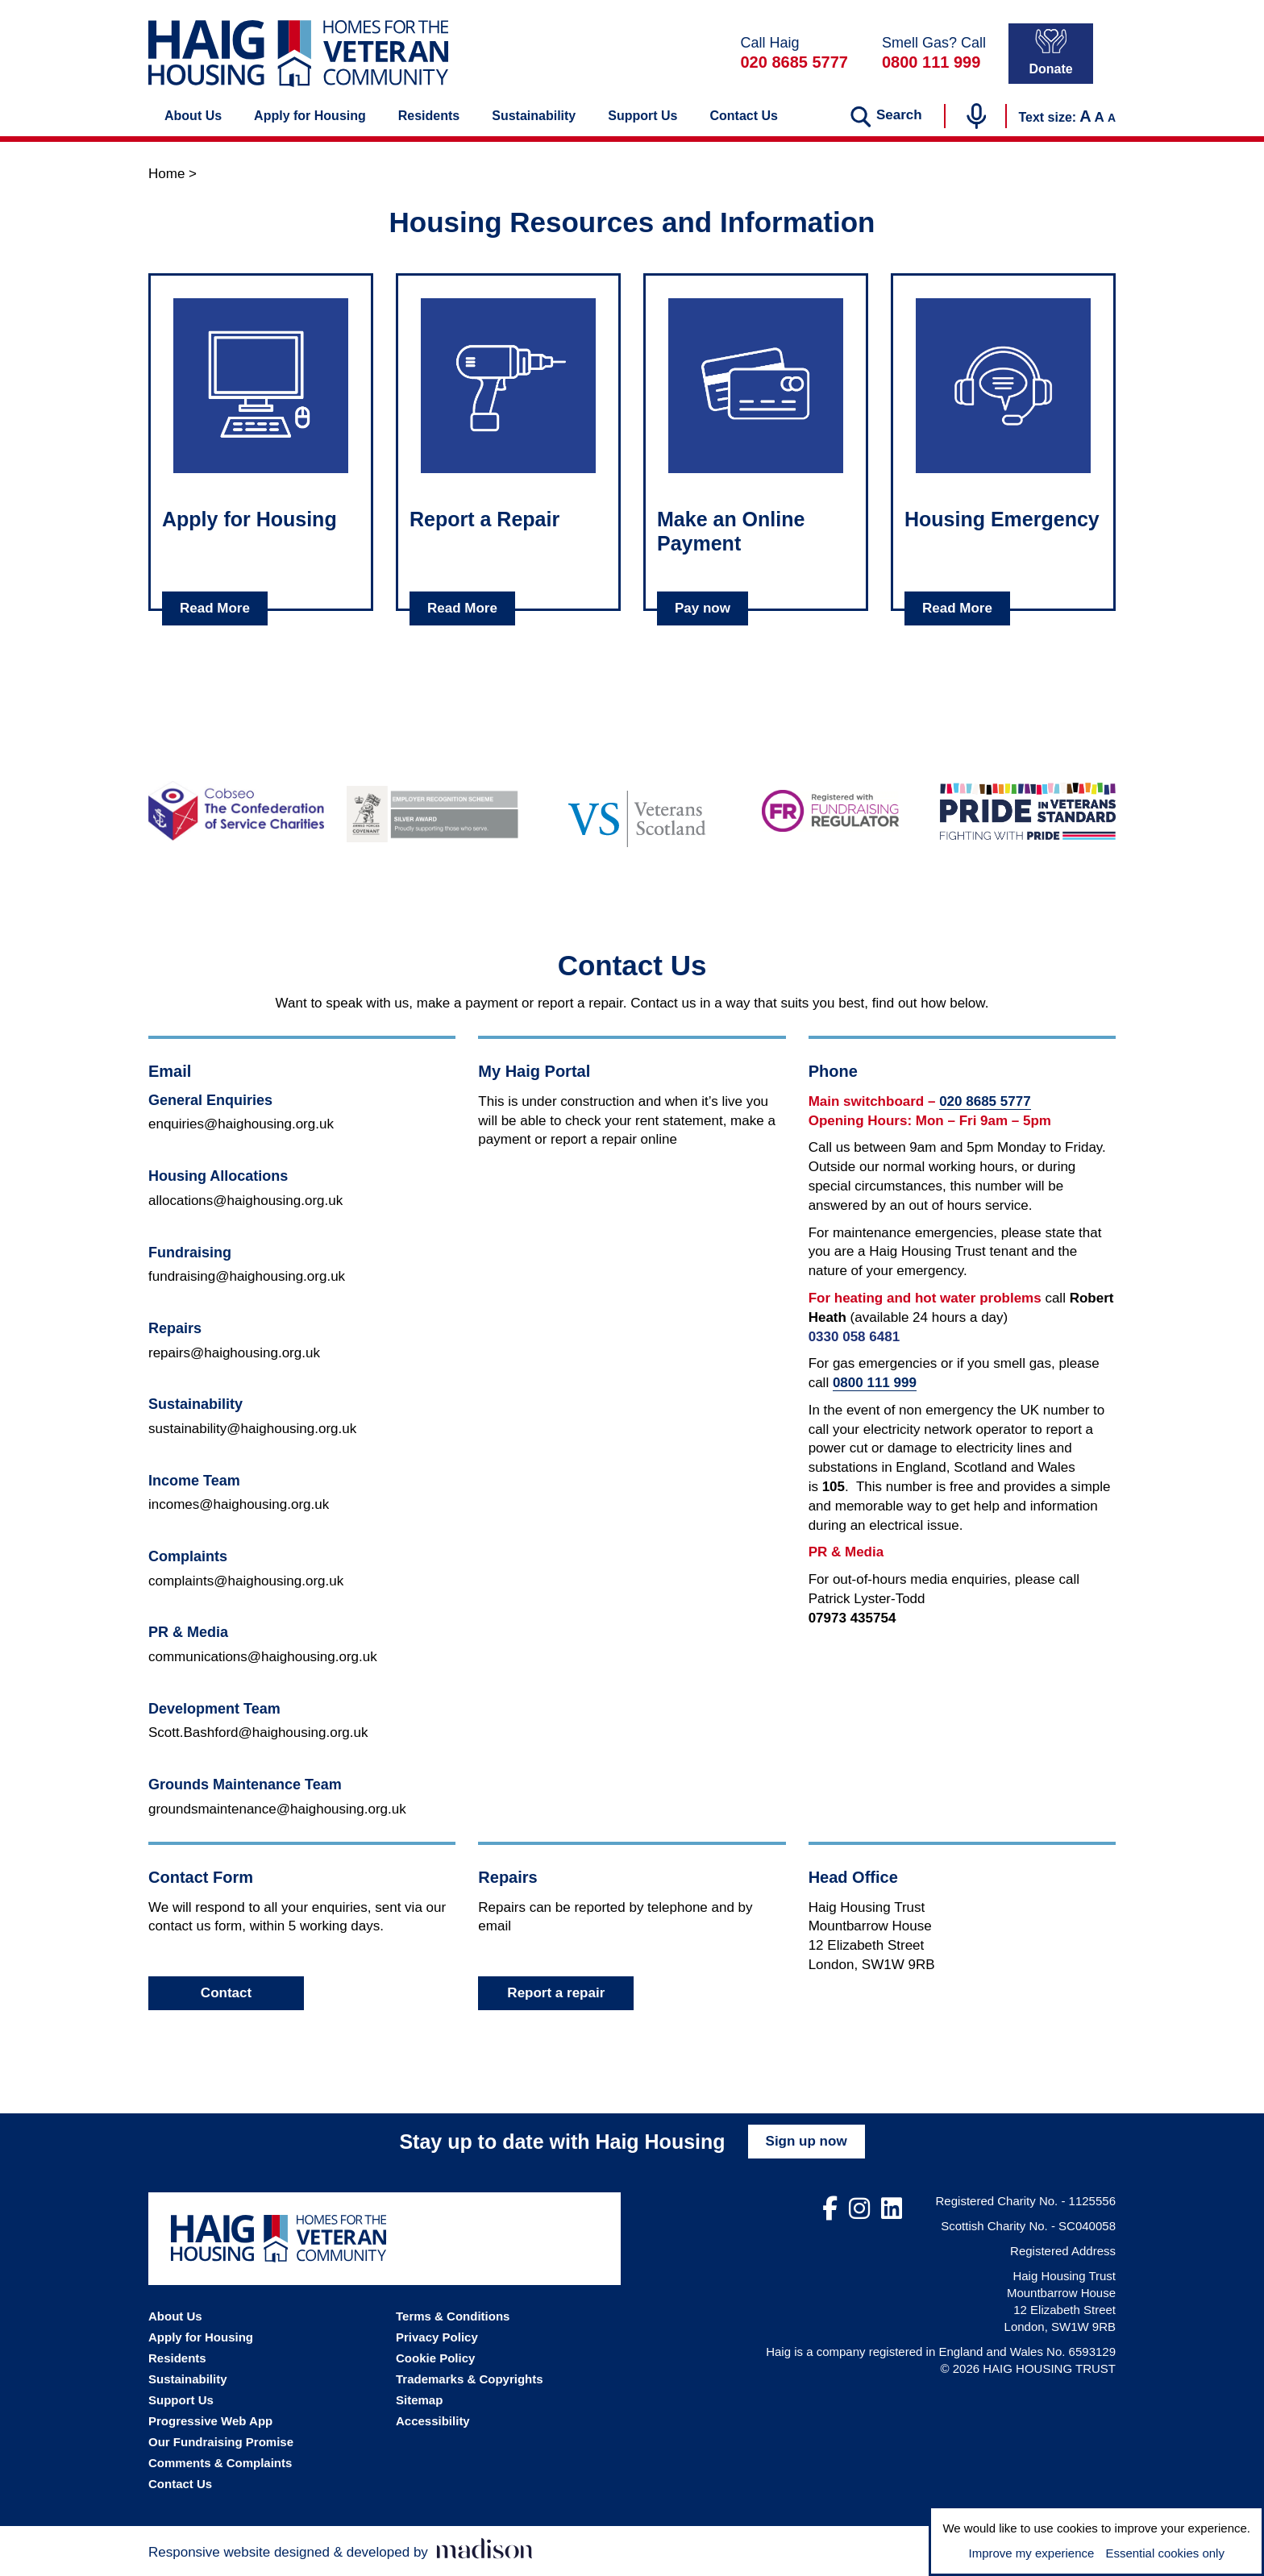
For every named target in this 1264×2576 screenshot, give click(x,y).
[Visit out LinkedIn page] (891, 2212)
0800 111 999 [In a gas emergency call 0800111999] (931, 64)
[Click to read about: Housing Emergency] (1003, 388)
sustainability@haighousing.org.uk (252, 1431)
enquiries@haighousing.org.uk (241, 1126)
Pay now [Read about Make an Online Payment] (702, 610)
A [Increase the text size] (1085, 118)
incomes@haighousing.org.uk (238, 1506)
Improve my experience (1031, 2553)
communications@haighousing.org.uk (262, 1659)
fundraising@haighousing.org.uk (246, 1278)
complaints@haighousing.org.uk (245, 1583)
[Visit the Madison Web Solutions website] (340, 2552)
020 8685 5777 (984, 1103)
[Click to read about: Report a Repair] (508, 388)
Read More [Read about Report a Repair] (462, 610)
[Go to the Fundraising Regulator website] (830, 813)
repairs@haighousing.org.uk (234, 1355)
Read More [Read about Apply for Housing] (215, 610)
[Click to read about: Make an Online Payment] (755, 388)
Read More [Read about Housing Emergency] (957, 610)
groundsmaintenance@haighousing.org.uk (277, 1811)
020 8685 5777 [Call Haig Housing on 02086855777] (793, 64)
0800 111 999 (875, 1385)
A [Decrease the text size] (1112, 120)
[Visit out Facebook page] (830, 2212)
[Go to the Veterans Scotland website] (632, 813)
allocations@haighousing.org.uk (245, 1203)
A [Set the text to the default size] (1099, 119)
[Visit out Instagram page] (859, 2212)
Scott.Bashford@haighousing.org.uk (258, 1735)
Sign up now (806, 2143)
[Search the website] (885, 118)
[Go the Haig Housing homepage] (295, 55)
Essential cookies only (1164, 2553)
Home (166, 176)
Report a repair (556, 1995)
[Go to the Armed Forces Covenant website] (434, 814)
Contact (226, 1995)
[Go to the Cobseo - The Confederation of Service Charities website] (236, 813)
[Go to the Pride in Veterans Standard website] (1028, 813)
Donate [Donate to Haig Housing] (1050, 54)
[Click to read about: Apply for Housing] (260, 388)
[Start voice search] (976, 118)
